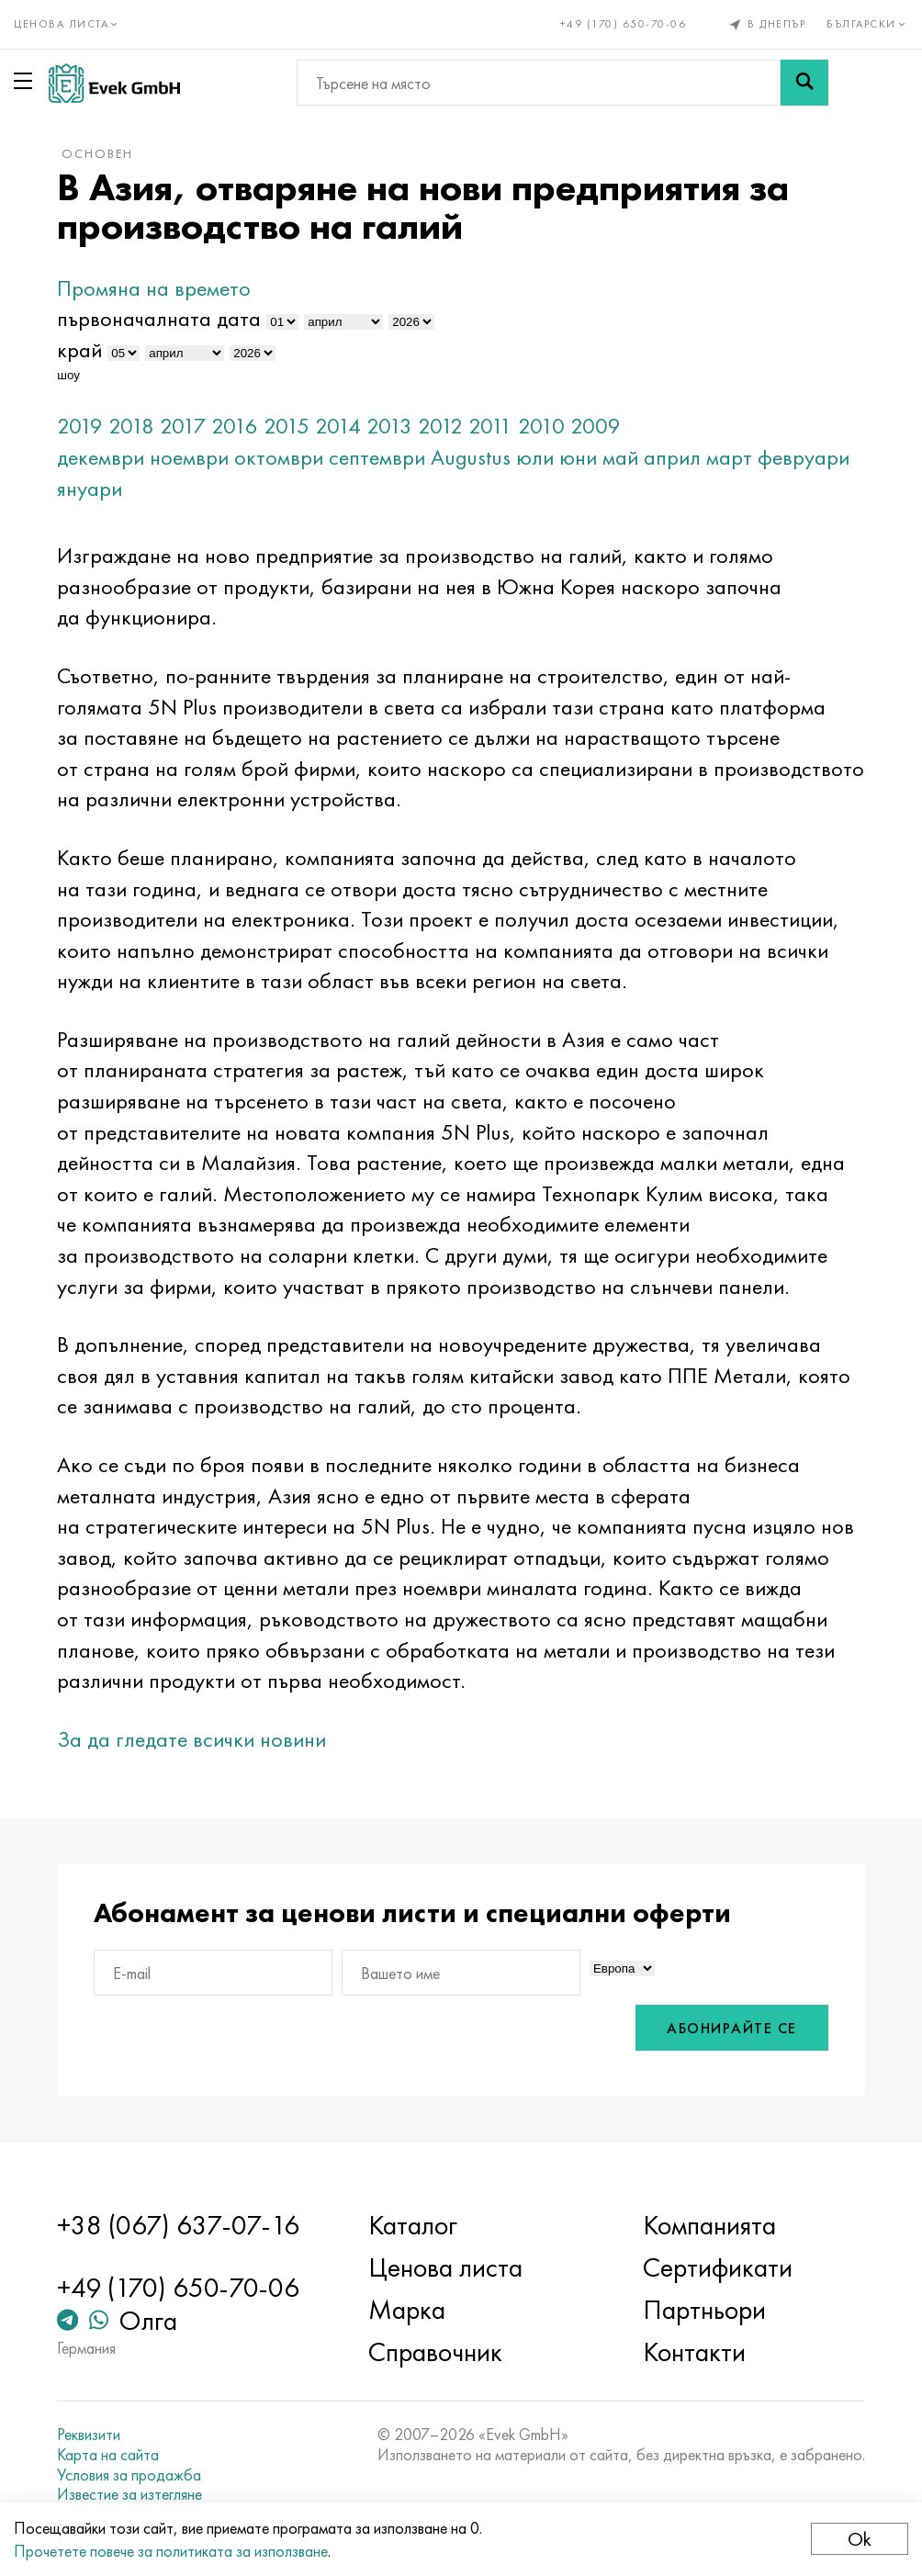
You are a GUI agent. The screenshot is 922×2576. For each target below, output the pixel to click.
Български (867, 24)
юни (578, 457)
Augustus (471, 457)
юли (535, 457)
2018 (131, 425)
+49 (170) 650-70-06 (623, 24)
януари (89, 488)
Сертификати (718, 2267)
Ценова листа (445, 2267)
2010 (541, 425)
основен (97, 153)
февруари (803, 457)
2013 (389, 425)
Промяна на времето (154, 288)
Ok (859, 2538)
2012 (440, 425)
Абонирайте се (732, 2028)
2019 (80, 425)
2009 (595, 425)
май (620, 457)
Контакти (694, 2351)
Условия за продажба (129, 2475)
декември (100, 457)
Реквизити (88, 2434)
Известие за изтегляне (129, 2494)
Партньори (704, 2309)
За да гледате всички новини (191, 1739)
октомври (278, 457)
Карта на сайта (108, 2455)
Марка (406, 2309)
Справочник (435, 2351)
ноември (189, 457)
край (79, 349)
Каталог (412, 2225)
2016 (234, 425)
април (672, 457)
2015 (286, 425)
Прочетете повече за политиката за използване (171, 2550)
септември (377, 457)
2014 (338, 425)
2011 (490, 425)
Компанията (709, 2225)
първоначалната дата (159, 318)
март (729, 457)
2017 (183, 425)
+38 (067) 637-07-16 (178, 2225)
